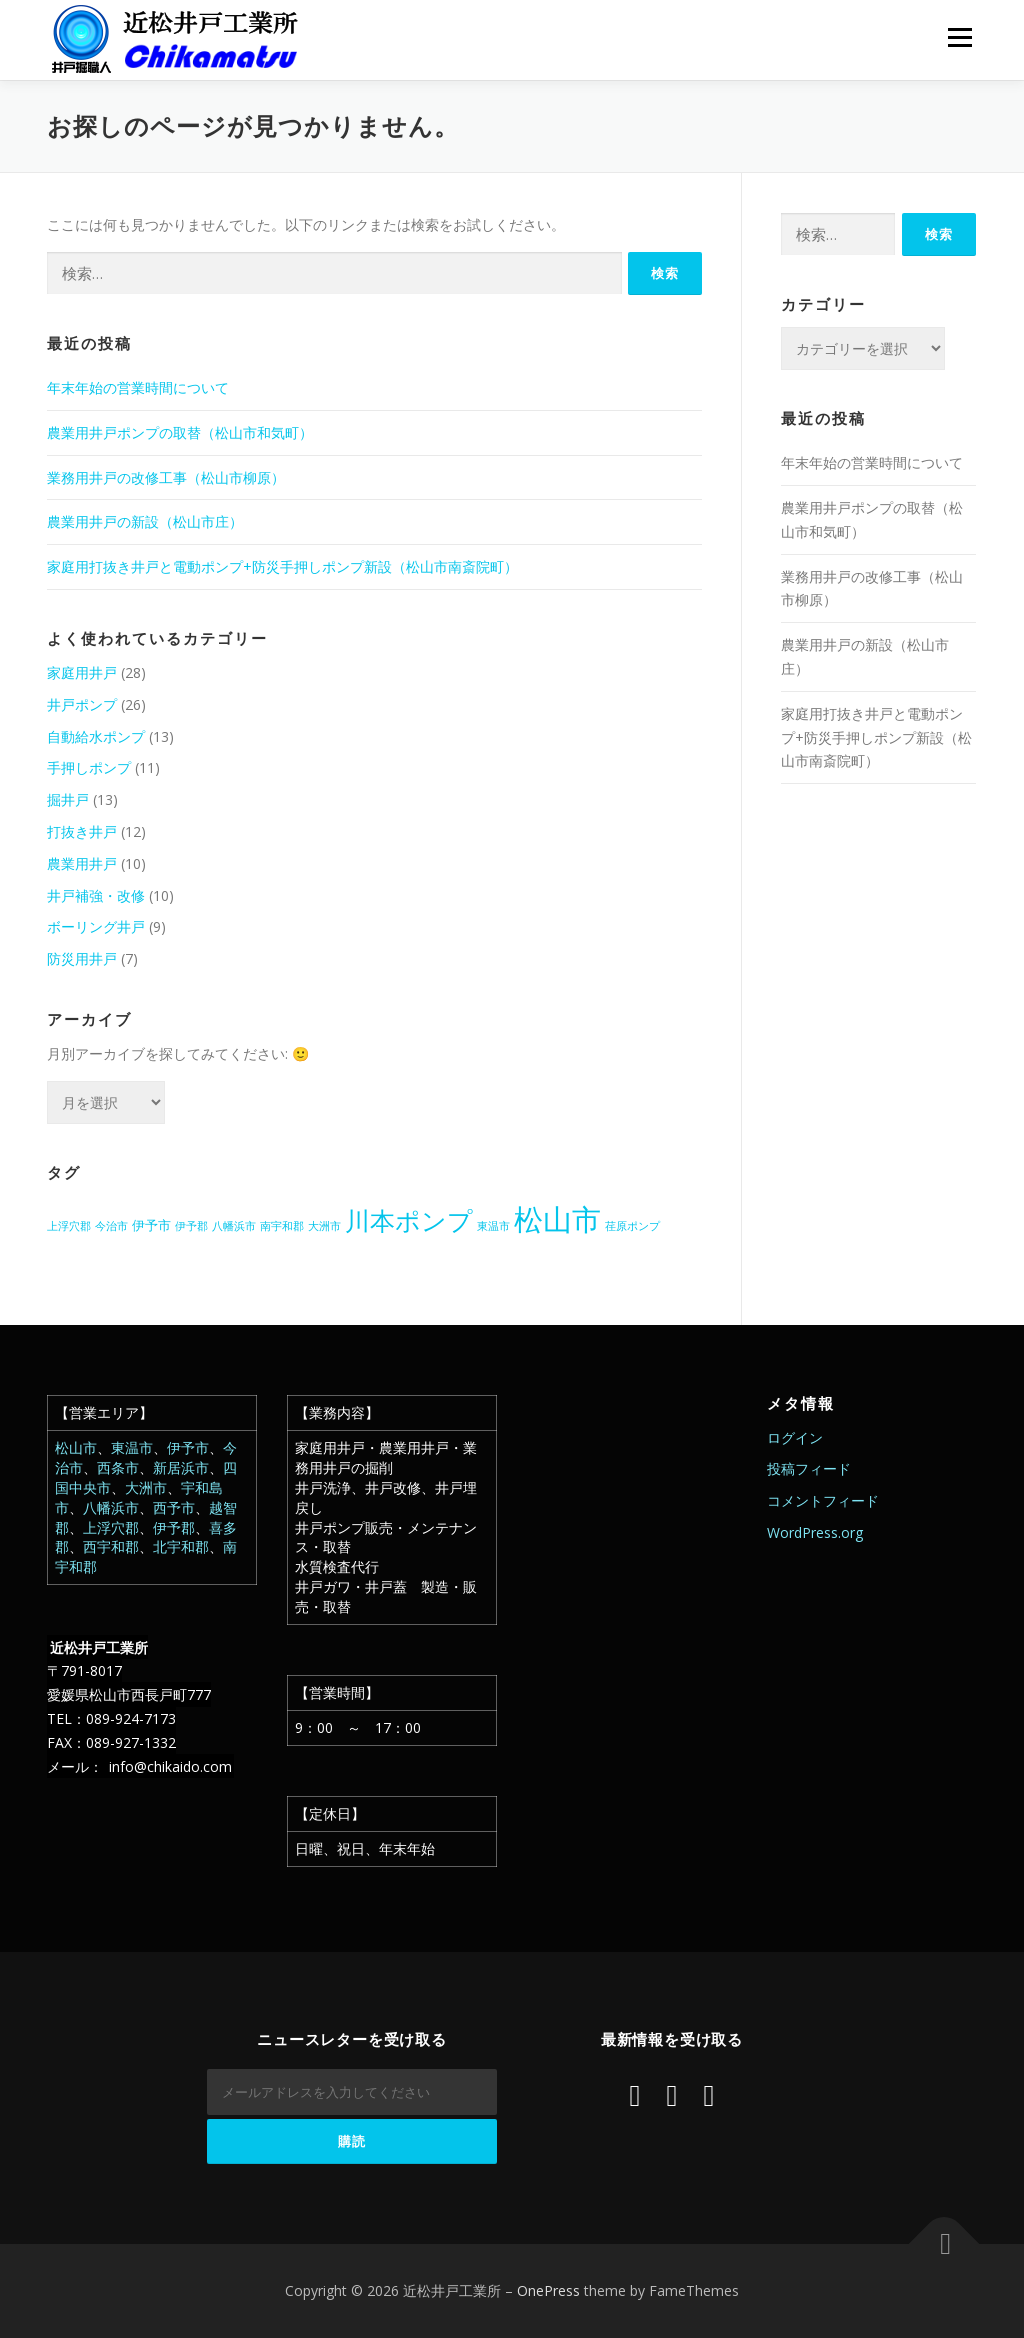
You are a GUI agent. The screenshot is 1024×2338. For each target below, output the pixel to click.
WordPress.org (815, 1532)
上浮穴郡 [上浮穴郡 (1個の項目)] (69, 1226)
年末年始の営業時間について (138, 387)
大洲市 (146, 1487)
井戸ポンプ (82, 704)
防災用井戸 (82, 958)
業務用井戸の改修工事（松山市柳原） (166, 477)
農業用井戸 (82, 863)
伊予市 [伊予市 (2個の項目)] (151, 1225)
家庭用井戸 (82, 672)
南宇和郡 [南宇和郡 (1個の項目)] (282, 1226)
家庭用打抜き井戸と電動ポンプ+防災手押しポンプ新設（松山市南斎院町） (282, 566)
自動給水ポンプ (96, 736)
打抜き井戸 (82, 831)
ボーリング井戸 (96, 926)
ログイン (795, 1437)
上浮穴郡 (111, 1527)
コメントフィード (823, 1500)
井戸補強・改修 (96, 895)
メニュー (959, 37)
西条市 (118, 1467)
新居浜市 (181, 1467)
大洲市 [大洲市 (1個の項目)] (324, 1226)
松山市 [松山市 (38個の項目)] (557, 1219)
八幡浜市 (111, 1507)
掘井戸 (68, 799)
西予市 (174, 1507)
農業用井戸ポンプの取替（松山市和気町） (180, 432)
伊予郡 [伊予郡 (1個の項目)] (191, 1226)
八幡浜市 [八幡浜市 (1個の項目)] (234, 1226)
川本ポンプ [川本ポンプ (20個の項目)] (409, 1220)
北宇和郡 (181, 1546)
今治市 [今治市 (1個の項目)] (111, 1226)
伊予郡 (174, 1527)
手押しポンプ (89, 767)
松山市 (76, 1447)
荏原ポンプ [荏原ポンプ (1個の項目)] (632, 1226)
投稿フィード (809, 1468)
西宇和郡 (111, 1546)
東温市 (132, 1447)
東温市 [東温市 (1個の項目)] (493, 1226)
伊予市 (188, 1447)
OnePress (548, 2290)
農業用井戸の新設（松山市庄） (145, 521)
